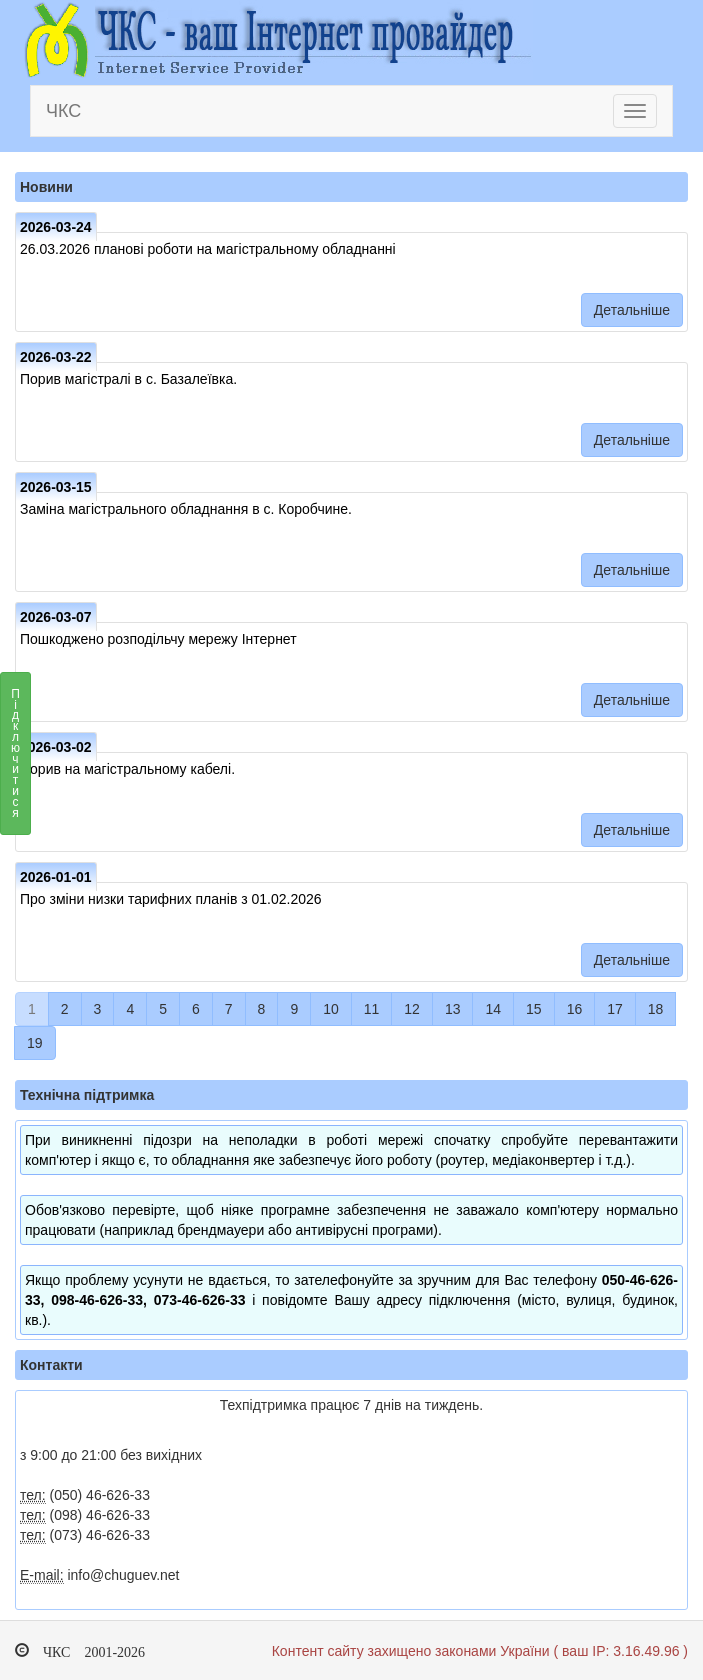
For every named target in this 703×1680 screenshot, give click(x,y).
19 (35, 1043)
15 (534, 1009)
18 (656, 1009)
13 (453, 1009)
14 (493, 1009)
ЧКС (63, 111)
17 (615, 1009)
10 (331, 1009)
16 (575, 1009)
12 (412, 1009)
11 (372, 1009)
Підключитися (15, 759)
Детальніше (632, 310)
